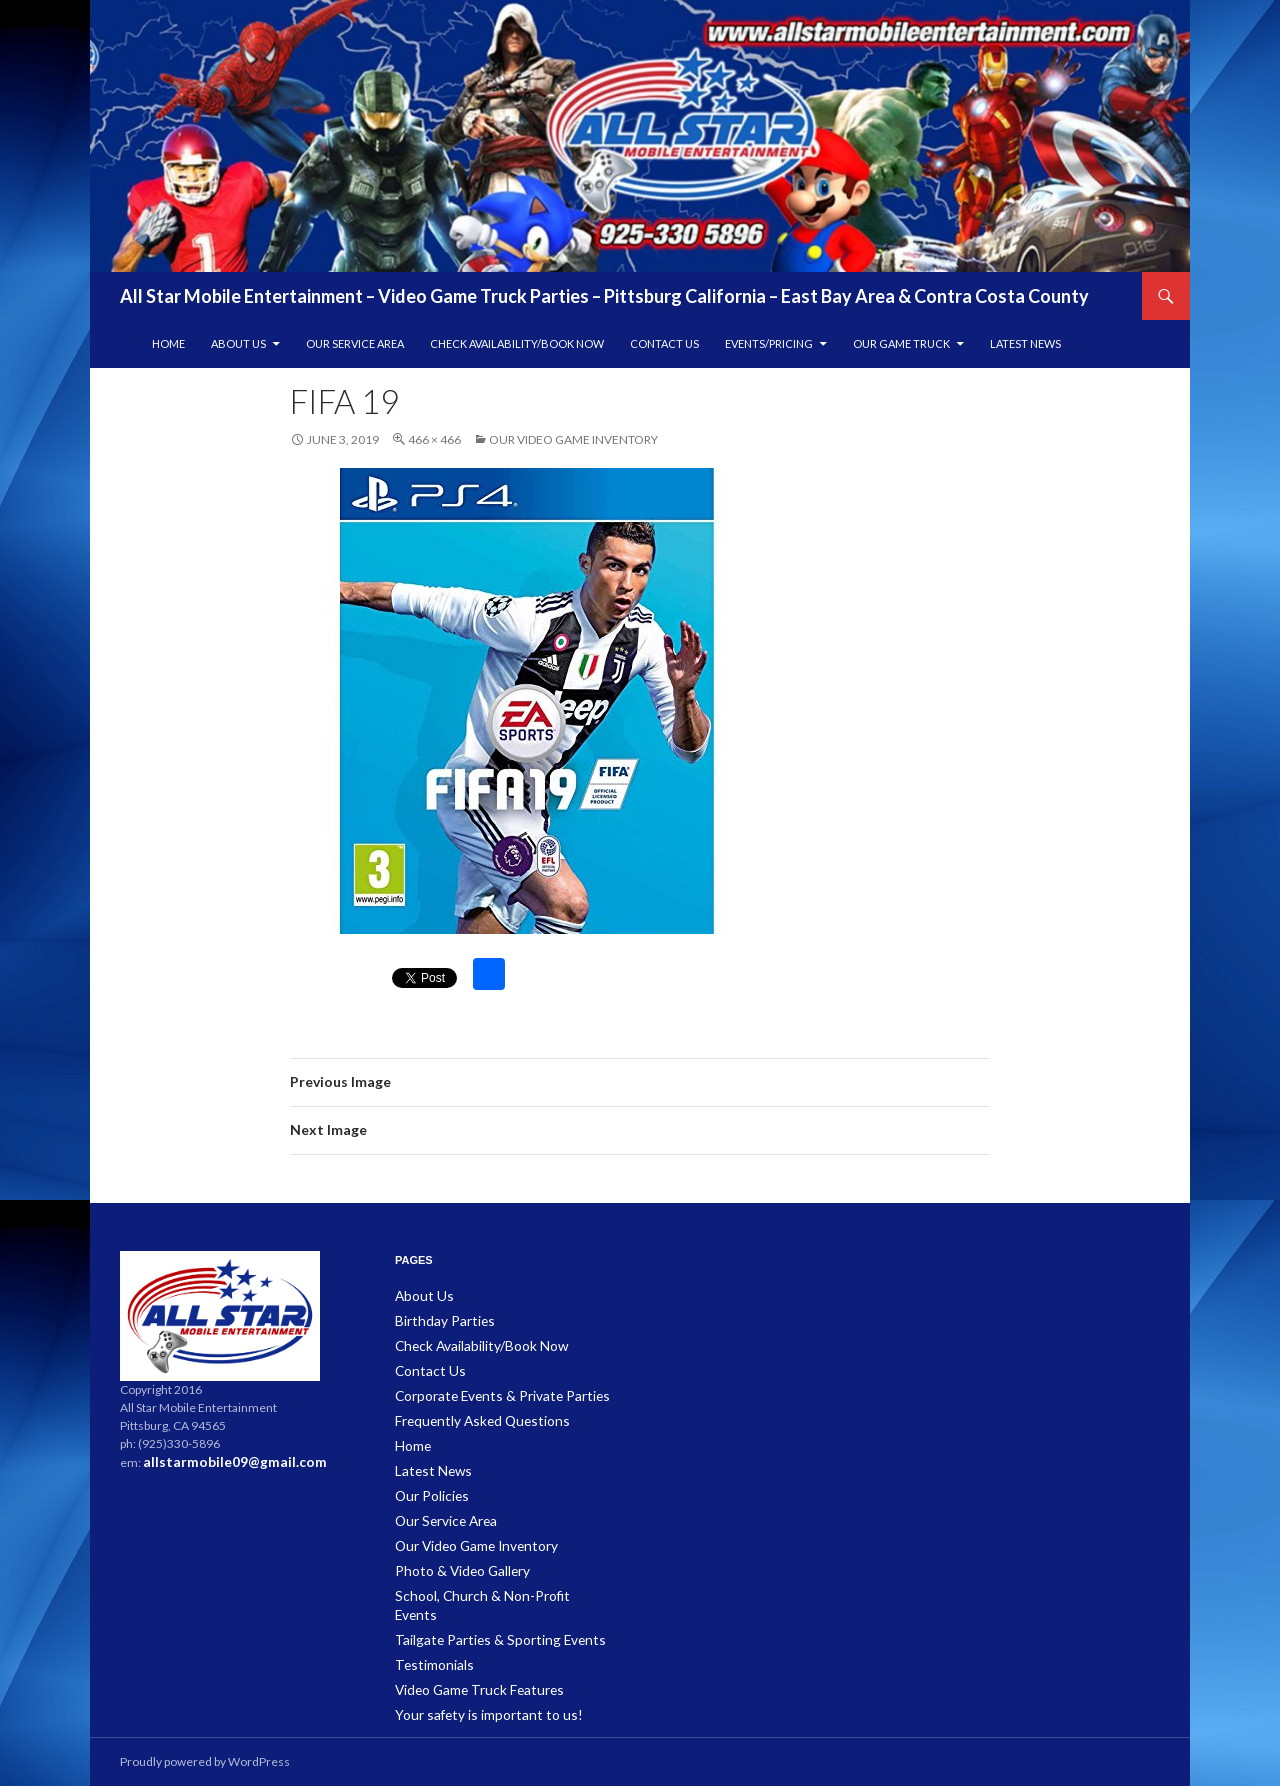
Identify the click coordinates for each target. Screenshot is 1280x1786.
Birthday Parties (438, 1319)
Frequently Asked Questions (472, 1415)
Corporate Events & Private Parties (487, 1391)
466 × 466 (434, 439)
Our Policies (428, 1487)
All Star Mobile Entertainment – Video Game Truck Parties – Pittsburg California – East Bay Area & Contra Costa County (604, 296)
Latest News (1025, 343)
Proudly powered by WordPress (205, 1761)
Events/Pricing (769, 343)
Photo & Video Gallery (454, 1559)
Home (168, 343)
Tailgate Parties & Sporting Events (483, 1607)
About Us (238, 343)
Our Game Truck (901, 343)
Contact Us (664, 343)
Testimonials (429, 1631)
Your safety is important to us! (474, 1679)
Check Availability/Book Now (517, 343)
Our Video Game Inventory (573, 439)
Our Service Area (355, 343)
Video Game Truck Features (470, 1655)
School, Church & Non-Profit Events (490, 1583)
